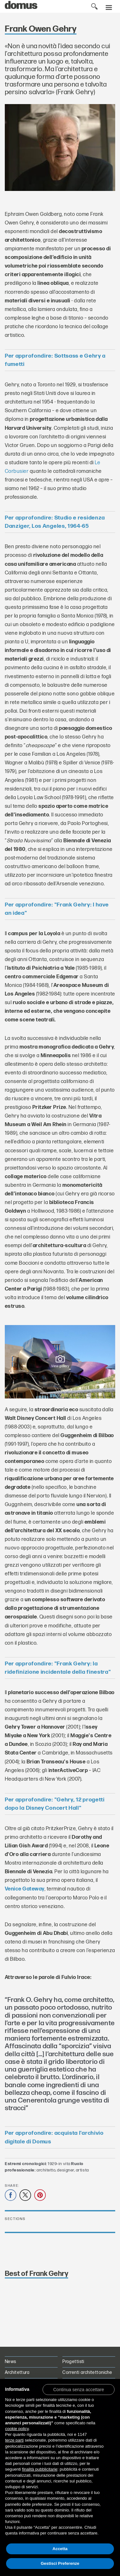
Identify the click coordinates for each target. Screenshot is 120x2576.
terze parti (14, 2440)
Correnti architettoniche (87, 2372)
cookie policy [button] (16, 2428)
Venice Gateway (24, 1889)
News (10, 2361)
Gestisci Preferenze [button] (60, 2563)
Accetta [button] (60, 2548)
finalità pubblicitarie (40, 2469)
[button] (78, 2389)
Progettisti (73, 2361)
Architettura (17, 2372)
